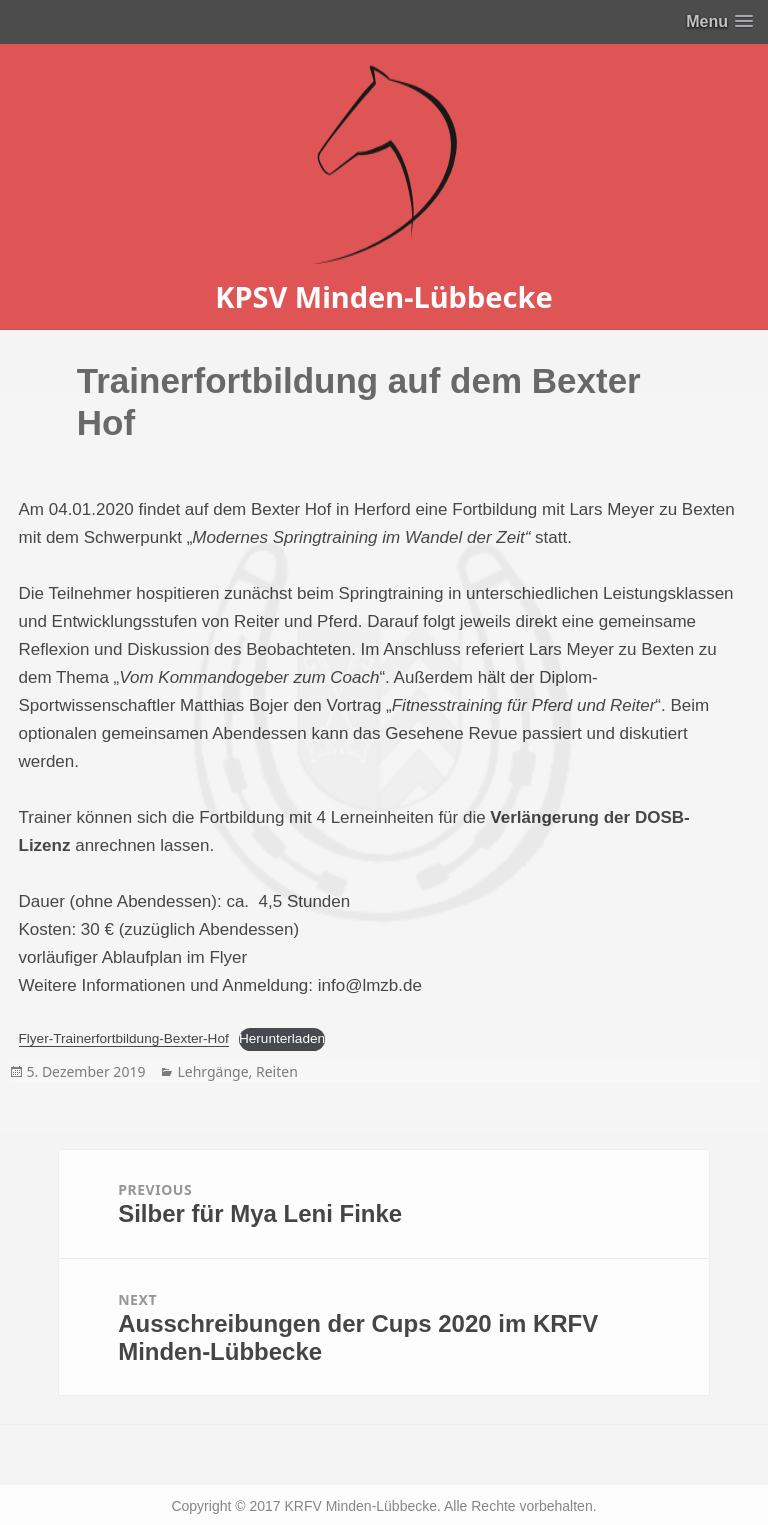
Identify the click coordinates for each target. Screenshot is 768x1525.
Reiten (277, 1071)
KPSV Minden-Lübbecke (384, 296)
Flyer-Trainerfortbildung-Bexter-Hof (124, 1038)
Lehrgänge (212, 1071)
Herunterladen (282, 1038)
